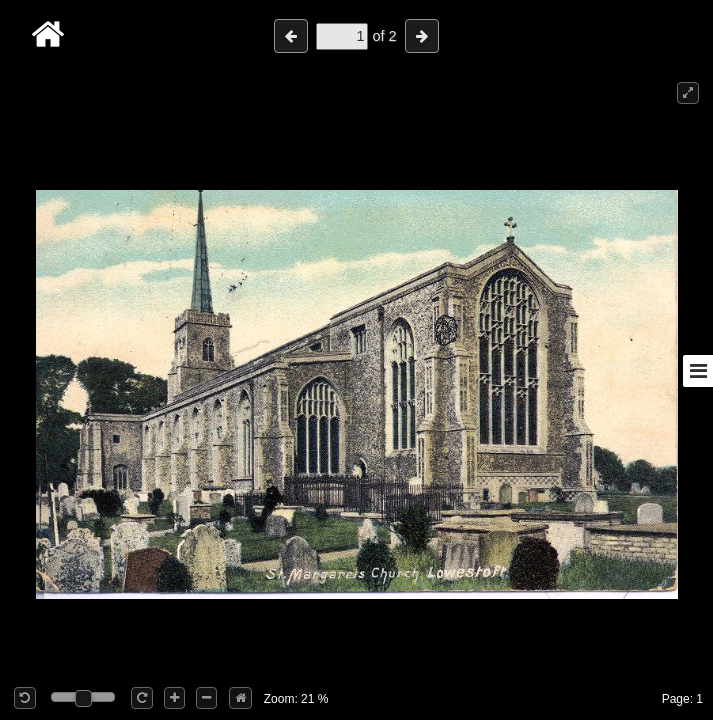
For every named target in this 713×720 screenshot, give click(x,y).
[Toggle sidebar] (698, 371)
